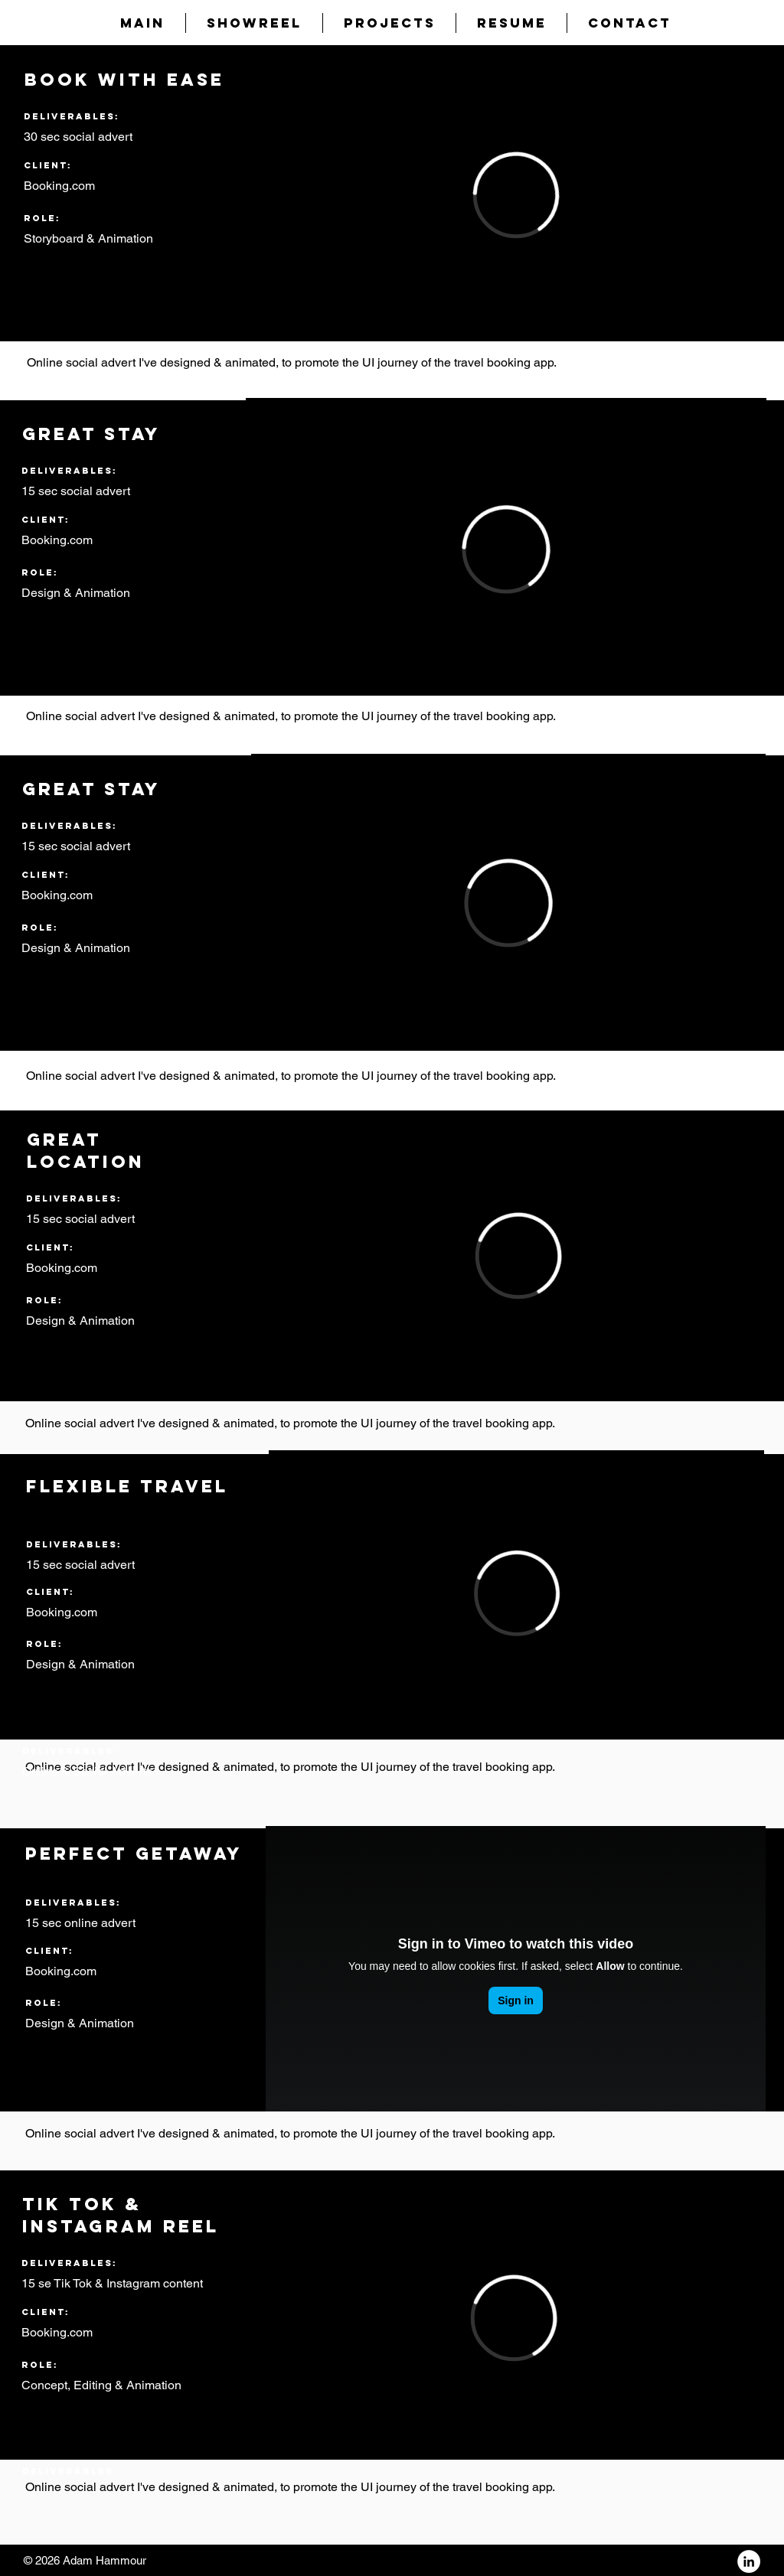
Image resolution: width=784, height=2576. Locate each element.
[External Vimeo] (516, 195)
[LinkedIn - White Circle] (748, 2561)
